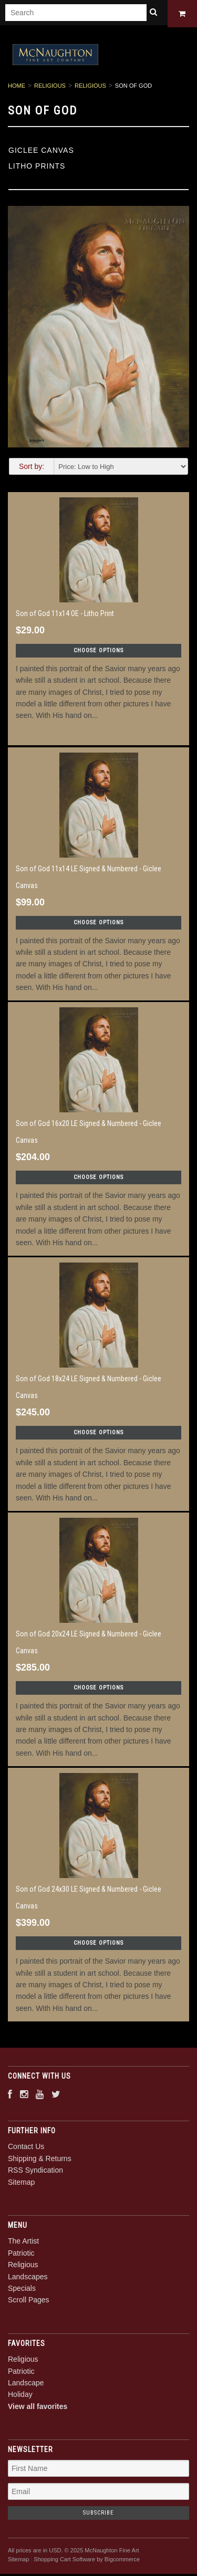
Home (16, 88)
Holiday (20, 2396)
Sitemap (21, 2183)
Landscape (26, 2385)
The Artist (23, 2243)
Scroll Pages (28, 2302)
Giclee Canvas (41, 152)
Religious (50, 88)
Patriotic (21, 2254)
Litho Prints (36, 167)
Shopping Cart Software (64, 2561)
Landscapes (28, 2278)
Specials (22, 2290)
